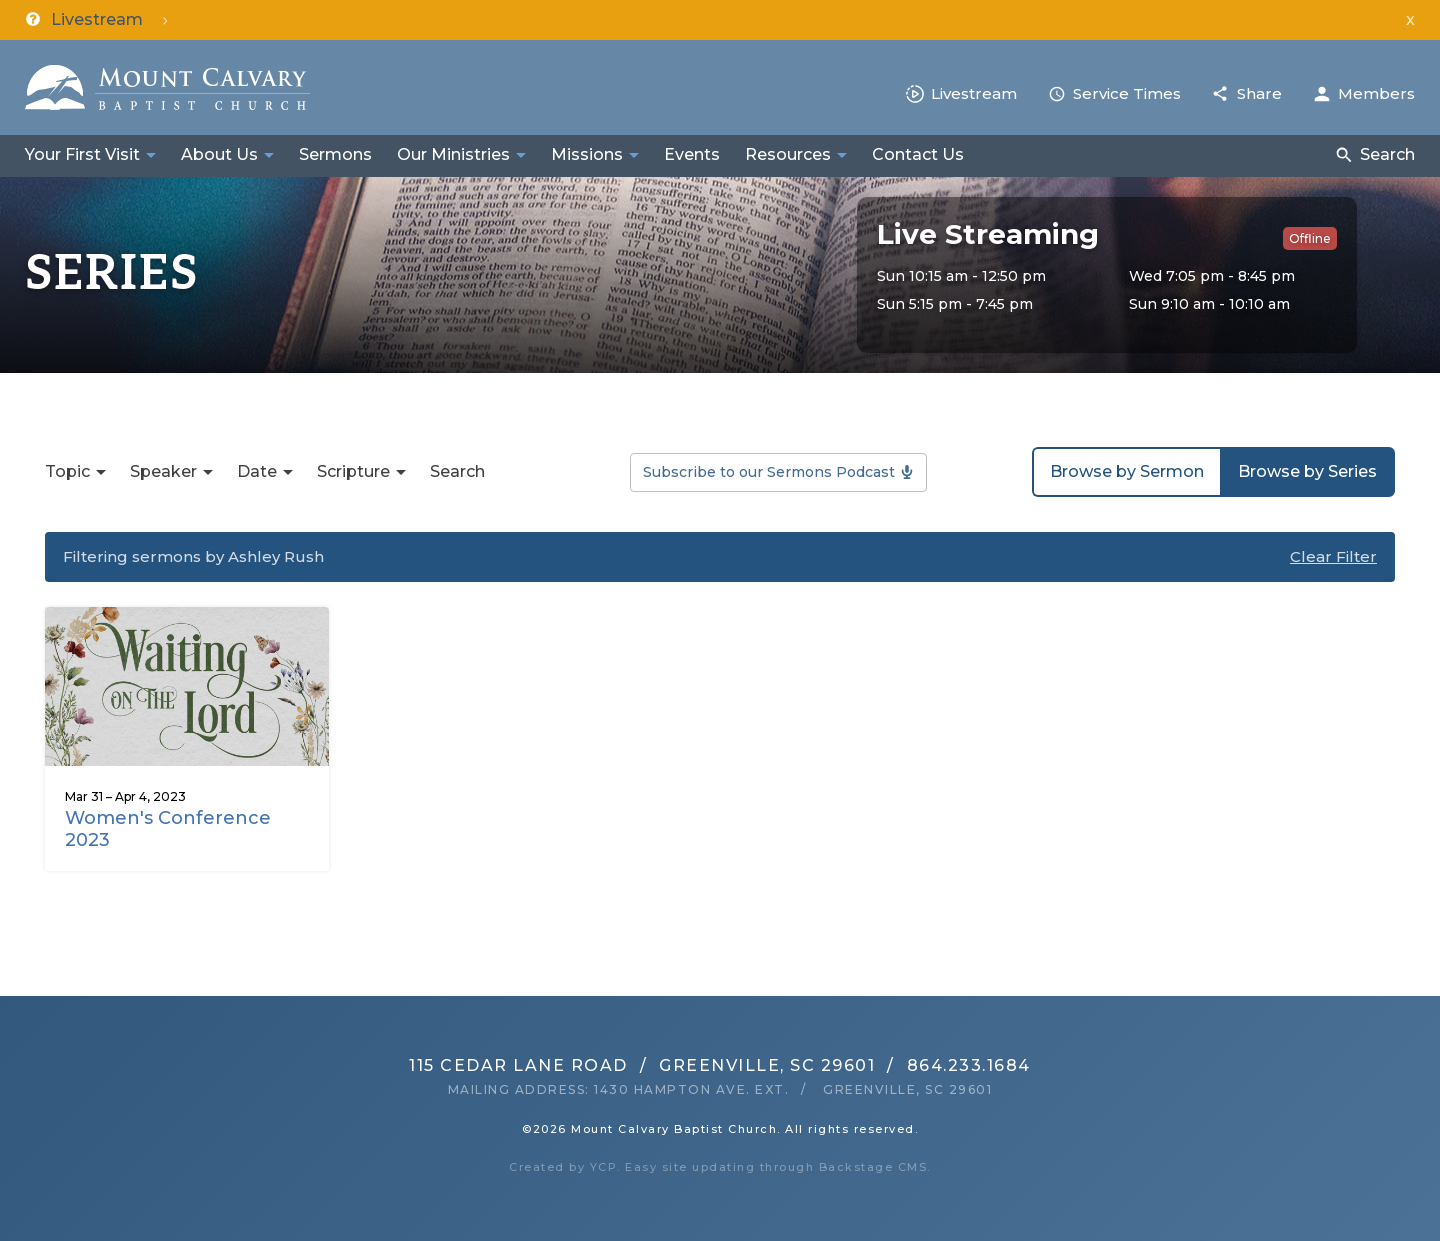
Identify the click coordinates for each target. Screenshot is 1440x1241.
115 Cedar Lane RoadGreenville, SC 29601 (642, 1065)
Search (1387, 154)
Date (257, 471)
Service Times (1127, 93)
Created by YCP (563, 1167)
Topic (67, 471)
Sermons (335, 154)
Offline (1310, 238)
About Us (219, 154)
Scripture (353, 471)
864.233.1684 (969, 1065)
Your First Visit (82, 154)
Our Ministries (453, 154)
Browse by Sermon (1127, 471)
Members (1376, 93)
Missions (587, 154)
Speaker (163, 471)
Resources (788, 154)
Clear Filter (1333, 556)
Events (692, 154)
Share (1259, 93)
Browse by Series (1307, 471)
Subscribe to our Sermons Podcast (769, 472)
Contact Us (918, 154)
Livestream (974, 93)
